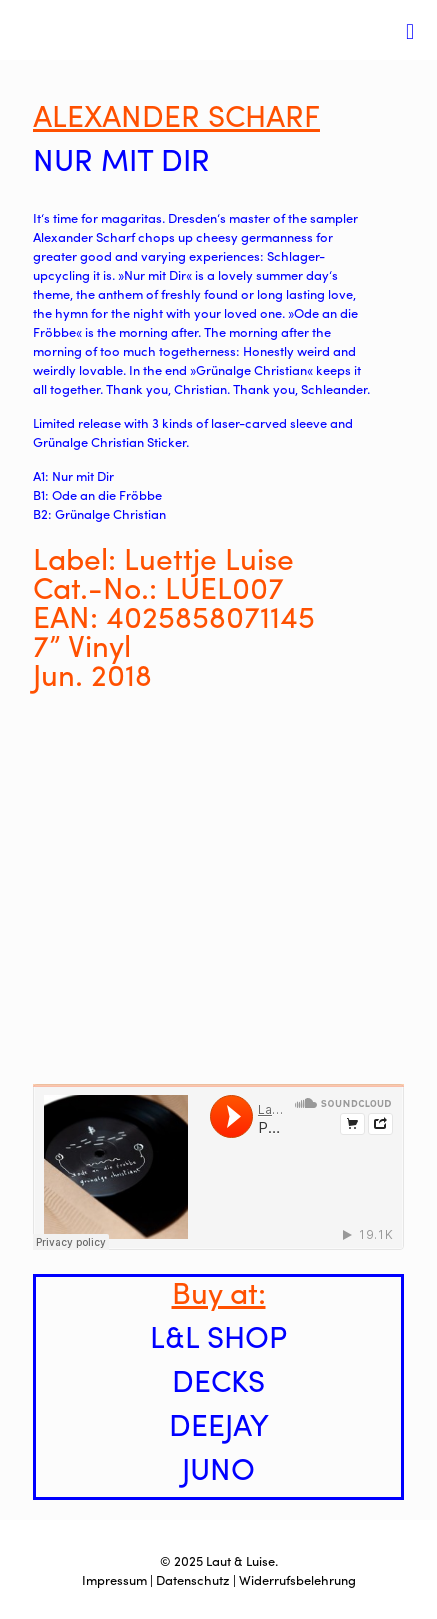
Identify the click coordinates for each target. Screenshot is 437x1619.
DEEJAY (219, 1423)
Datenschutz (193, 1579)
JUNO (218, 1467)
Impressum (114, 1579)
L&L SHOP (218, 1335)
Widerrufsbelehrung (297, 1579)
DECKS (218, 1379)
